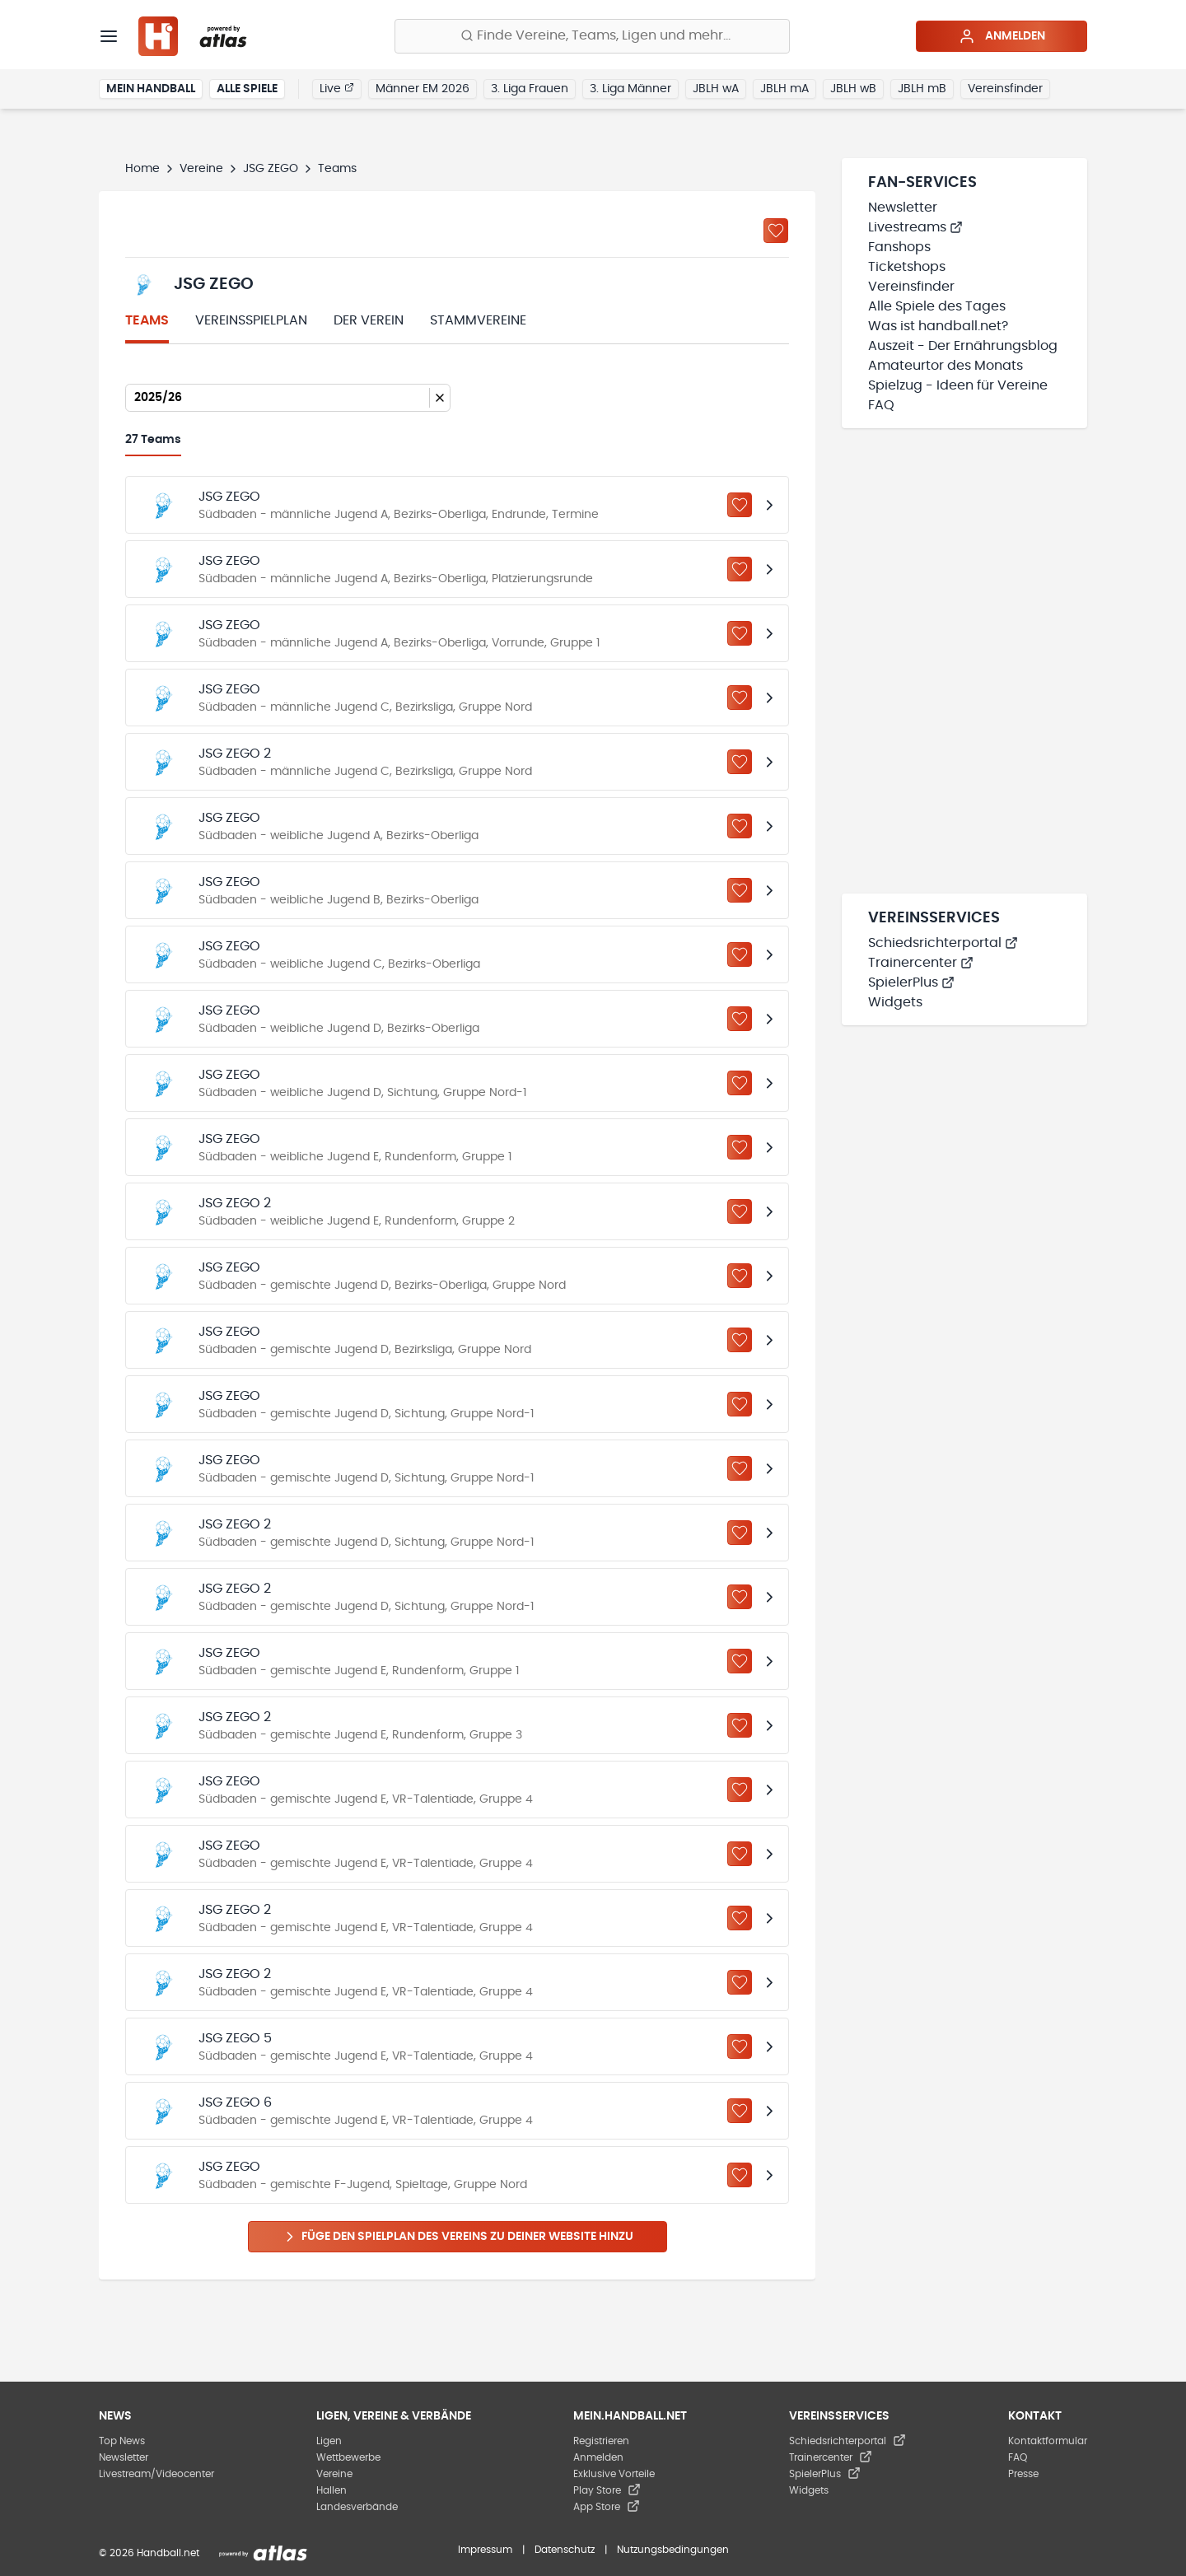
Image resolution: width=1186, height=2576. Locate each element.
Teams (147, 320)
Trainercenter (921, 963)
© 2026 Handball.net (149, 2553)
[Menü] (109, 36)
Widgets (895, 1002)
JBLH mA (784, 89)
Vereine (201, 169)
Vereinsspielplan (251, 320)
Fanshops (899, 247)
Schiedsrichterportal (943, 943)
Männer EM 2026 (422, 89)
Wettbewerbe (348, 2457)
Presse (1023, 2474)
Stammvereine (478, 320)
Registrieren (601, 2441)
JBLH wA (716, 89)
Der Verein (369, 320)
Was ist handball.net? (938, 326)
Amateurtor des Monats (945, 365)
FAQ (881, 405)
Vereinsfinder (1005, 89)
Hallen (331, 2490)
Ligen (329, 2441)
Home (142, 169)
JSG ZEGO (270, 169)
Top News (122, 2441)
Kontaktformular (1047, 2441)
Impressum (485, 2550)
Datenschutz (565, 2550)
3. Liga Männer (630, 89)
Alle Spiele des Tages (937, 306)
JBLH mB (922, 89)
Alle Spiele (247, 89)
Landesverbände (357, 2507)
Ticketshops (907, 266)
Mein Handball (150, 89)
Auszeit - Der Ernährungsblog (963, 345)
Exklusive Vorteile (614, 2474)
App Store (606, 2507)
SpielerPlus (911, 982)
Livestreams (915, 227)
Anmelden (1002, 36)
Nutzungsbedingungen (673, 2550)
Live (337, 88)
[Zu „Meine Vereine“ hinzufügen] (775, 230)
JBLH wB (853, 89)
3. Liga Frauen (529, 89)
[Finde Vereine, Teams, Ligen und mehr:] (592, 36)
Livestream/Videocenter (156, 2474)
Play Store (607, 2490)
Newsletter (902, 207)
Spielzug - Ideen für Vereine (958, 385)
